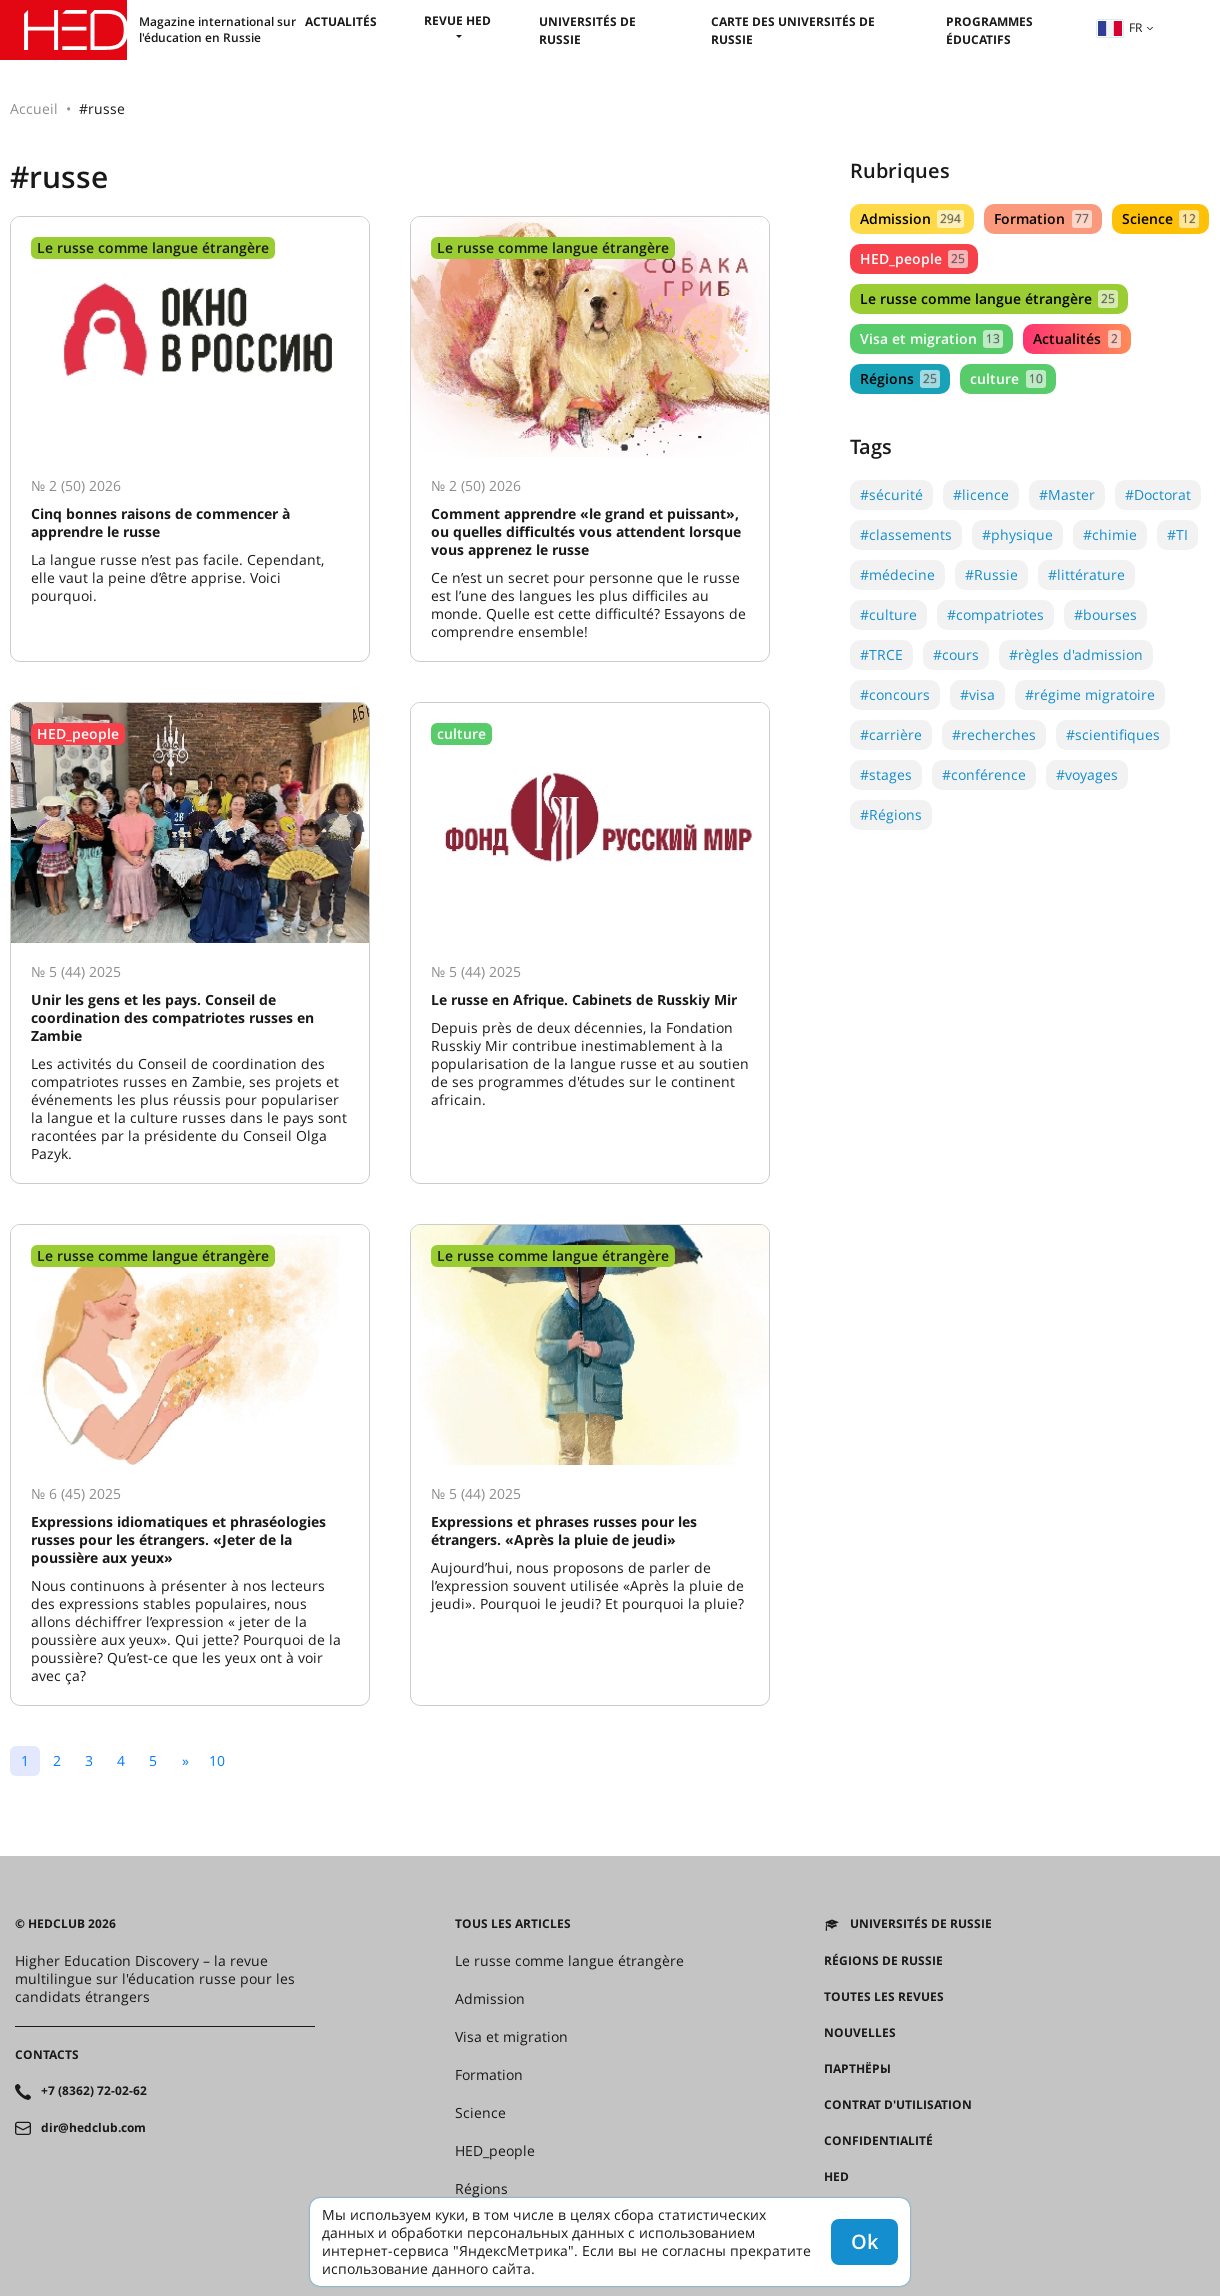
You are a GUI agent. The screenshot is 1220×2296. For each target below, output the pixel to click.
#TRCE (881, 654)
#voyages (1087, 774)
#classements (906, 534)
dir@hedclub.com (93, 2128)
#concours (895, 694)
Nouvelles (860, 2033)
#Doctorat (1158, 494)
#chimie (1110, 534)
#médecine (897, 574)
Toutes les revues (884, 1997)
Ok (864, 2241)
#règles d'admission (1076, 654)
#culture (888, 614)
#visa (977, 694)
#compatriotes (995, 614)
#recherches (994, 734)
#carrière (891, 734)
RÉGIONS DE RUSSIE (883, 1961)
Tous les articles (513, 1924)
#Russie (991, 574)
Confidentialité (878, 2141)
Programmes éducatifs (989, 30)
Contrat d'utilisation (898, 2105)
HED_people (914, 258)
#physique (1017, 534)
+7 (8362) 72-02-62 (94, 2091)
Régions (900, 378)
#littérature (1086, 574)
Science (1160, 218)
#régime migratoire (1090, 694)
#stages (886, 774)
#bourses (1105, 614)
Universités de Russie (921, 1924)
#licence (981, 494)
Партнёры (857, 2069)
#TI (1177, 534)
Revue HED (457, 20)
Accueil (34, 108)
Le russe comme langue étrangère (989, 298)
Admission (912, 218)
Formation (1042, 218)
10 (217, 1760)
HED (836, 2177)
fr (1119, 27)
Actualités (341, 21)
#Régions (891, 814)
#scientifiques (1113, 734)
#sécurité (891, 494)
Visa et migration (931, 338)
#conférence (984, 774)
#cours (956, 654)
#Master (1067, 494)
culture (1007, 378)
